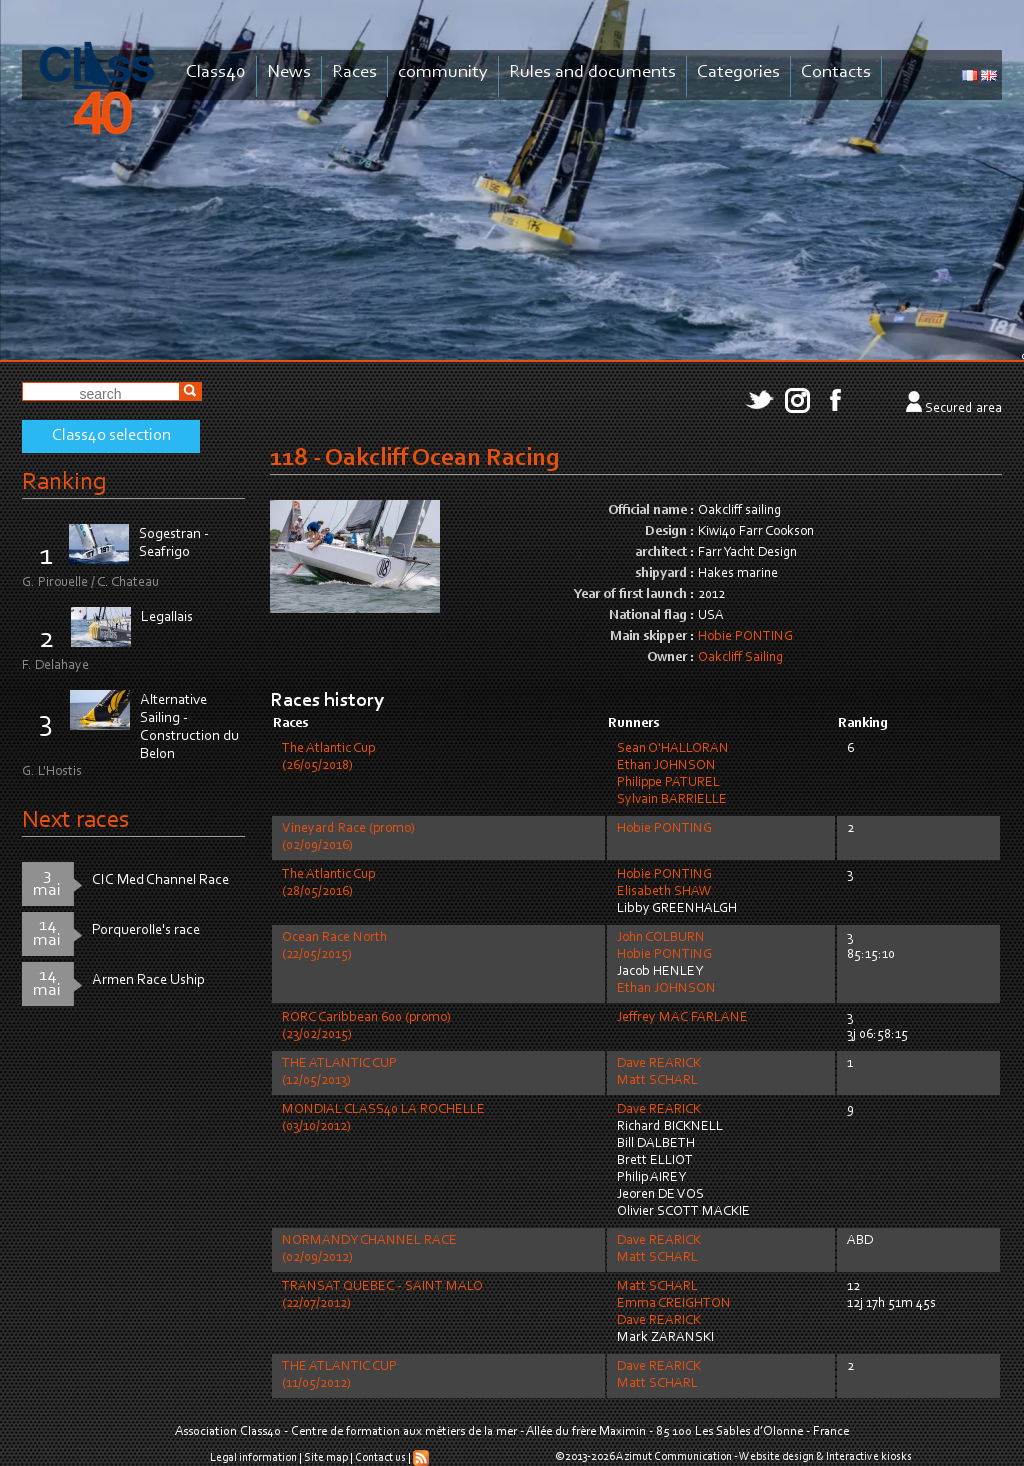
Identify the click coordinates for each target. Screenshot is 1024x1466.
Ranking (64, 482)
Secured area (963, 409)
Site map (326, 1458)
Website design (776, 1457)
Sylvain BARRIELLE (672, 800)
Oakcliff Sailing (740, 658)
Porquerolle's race (146, 930)
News (289, 72)
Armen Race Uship (148, 980)
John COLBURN (661, 938)
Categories (738, 72)
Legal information (253, 1458)
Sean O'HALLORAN (673, 749)
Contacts (836, 72)
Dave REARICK (659, 1064)
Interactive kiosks (869, 1457)
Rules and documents (592, 72)
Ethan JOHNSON (666, 766)
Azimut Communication (674, 1457)
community (443, 72)
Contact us (380, 1458)
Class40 (216, 72)
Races (354, 72)
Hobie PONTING (745, 637)
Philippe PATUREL (668, 783)
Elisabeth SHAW (664, 892)
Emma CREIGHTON (674, 1304)
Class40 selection (111, 436)
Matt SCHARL (657, 1081)
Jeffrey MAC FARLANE (682, 1018)
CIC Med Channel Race (160, 880)
